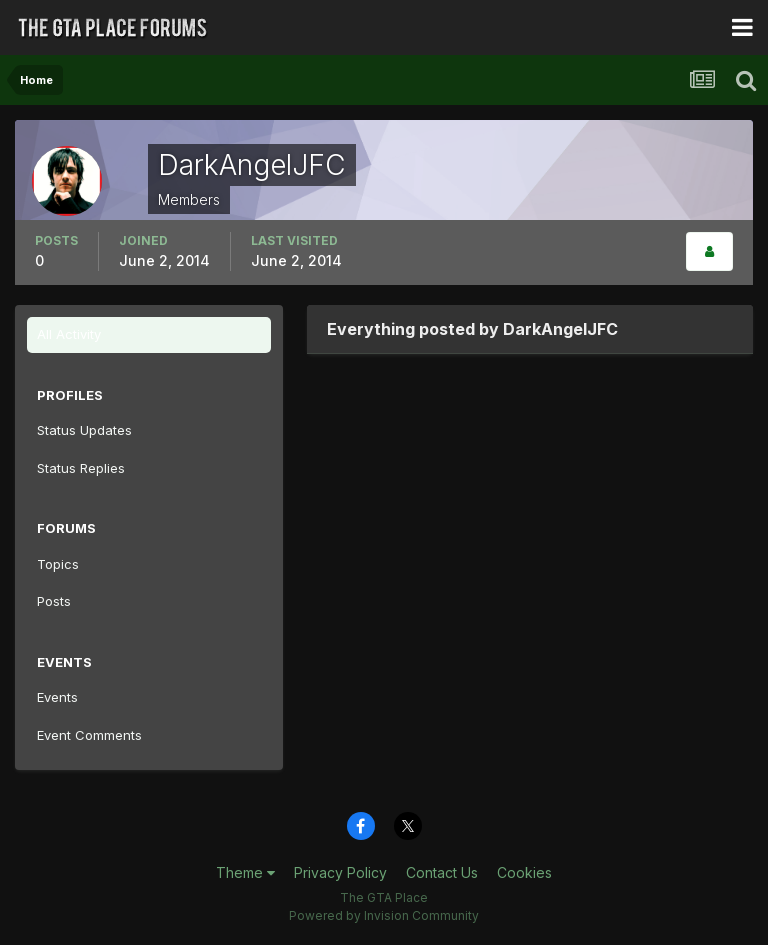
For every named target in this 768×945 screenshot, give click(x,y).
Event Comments (89, 735)
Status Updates (84, 430)
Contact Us (442, 872)
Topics (58, 564)
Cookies (524, 872)
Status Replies (81, 468)
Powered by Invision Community (384, 915)
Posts (54, 601)
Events (57, 697)
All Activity (69, 334)
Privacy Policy (340, 872)
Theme (245, 872)
